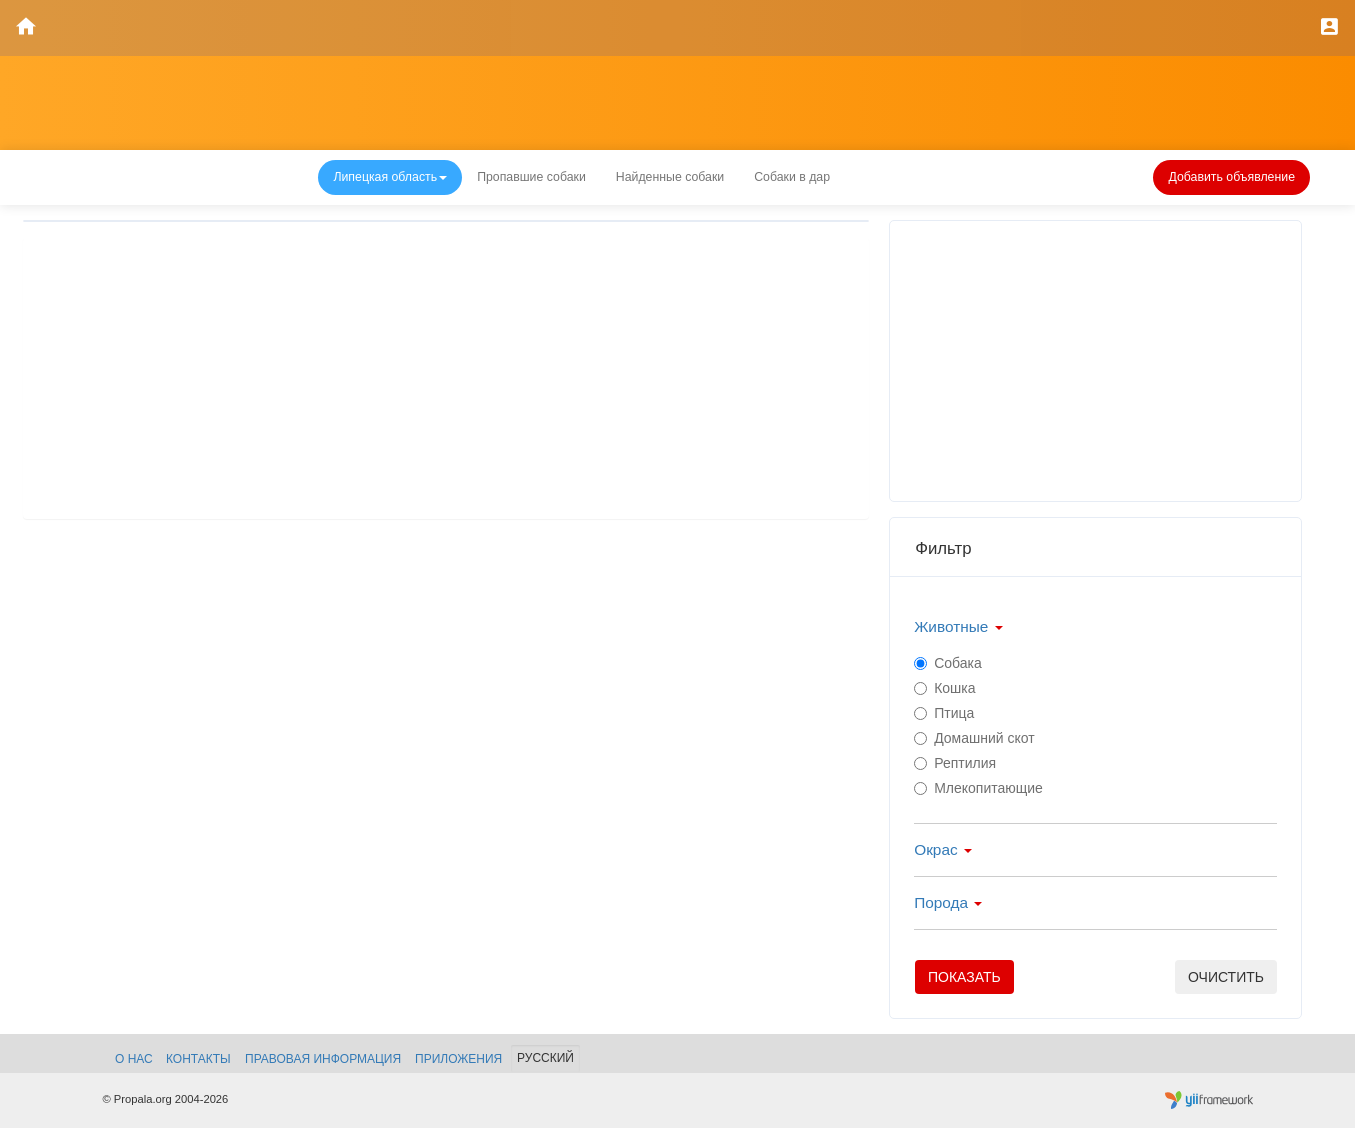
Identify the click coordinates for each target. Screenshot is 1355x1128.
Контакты (198, 1059)
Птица (944, 713)
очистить (1226, 977)
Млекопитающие (978, 788)
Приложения (458, 1059)
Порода (948, 902)
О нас (134, 1059)
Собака (948, 663)
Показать (964, 977)
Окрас (943, 849)
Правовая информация (323, 1059)
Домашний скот (974, 738)
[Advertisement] (446, 378)
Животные (958, 626)
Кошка (944, 688)
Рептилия (955, 763)
